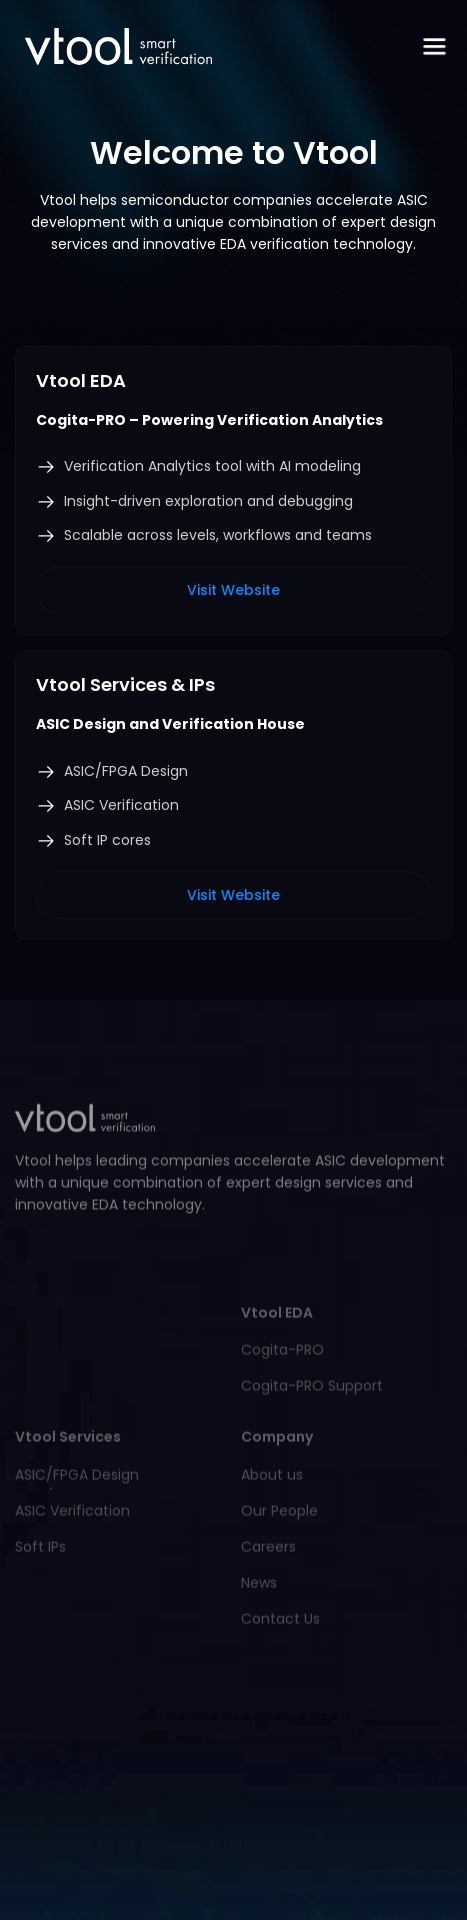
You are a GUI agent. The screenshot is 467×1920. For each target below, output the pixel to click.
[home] (113, 46)
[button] (434, 46)
